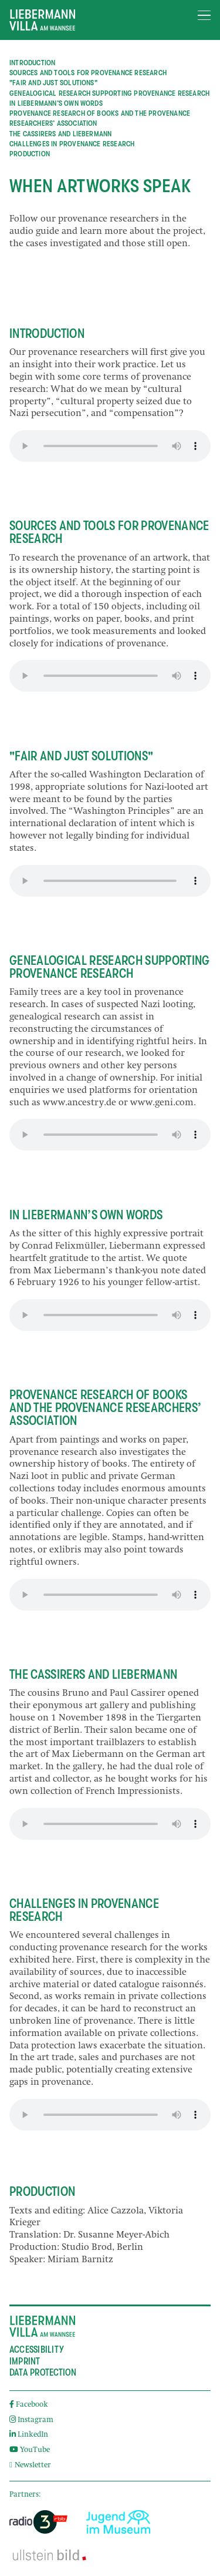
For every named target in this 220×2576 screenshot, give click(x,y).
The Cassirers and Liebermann (60, 133)
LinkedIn (28, 2435)
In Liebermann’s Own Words (56, 103)
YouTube (29, 2450)
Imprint (24, 2361)
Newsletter (30, 2466)
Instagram (31, 2420)
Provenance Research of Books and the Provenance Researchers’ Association (99, 119)
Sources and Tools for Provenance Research (88, 72)
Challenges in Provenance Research (71, 143)
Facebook (28, 2405)
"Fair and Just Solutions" (53, 83)
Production (29, 154)
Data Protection (43, 2372)
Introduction (32, 62)
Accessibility (36, 2349)
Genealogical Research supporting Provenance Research (109, 93)
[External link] (38, 2522)
